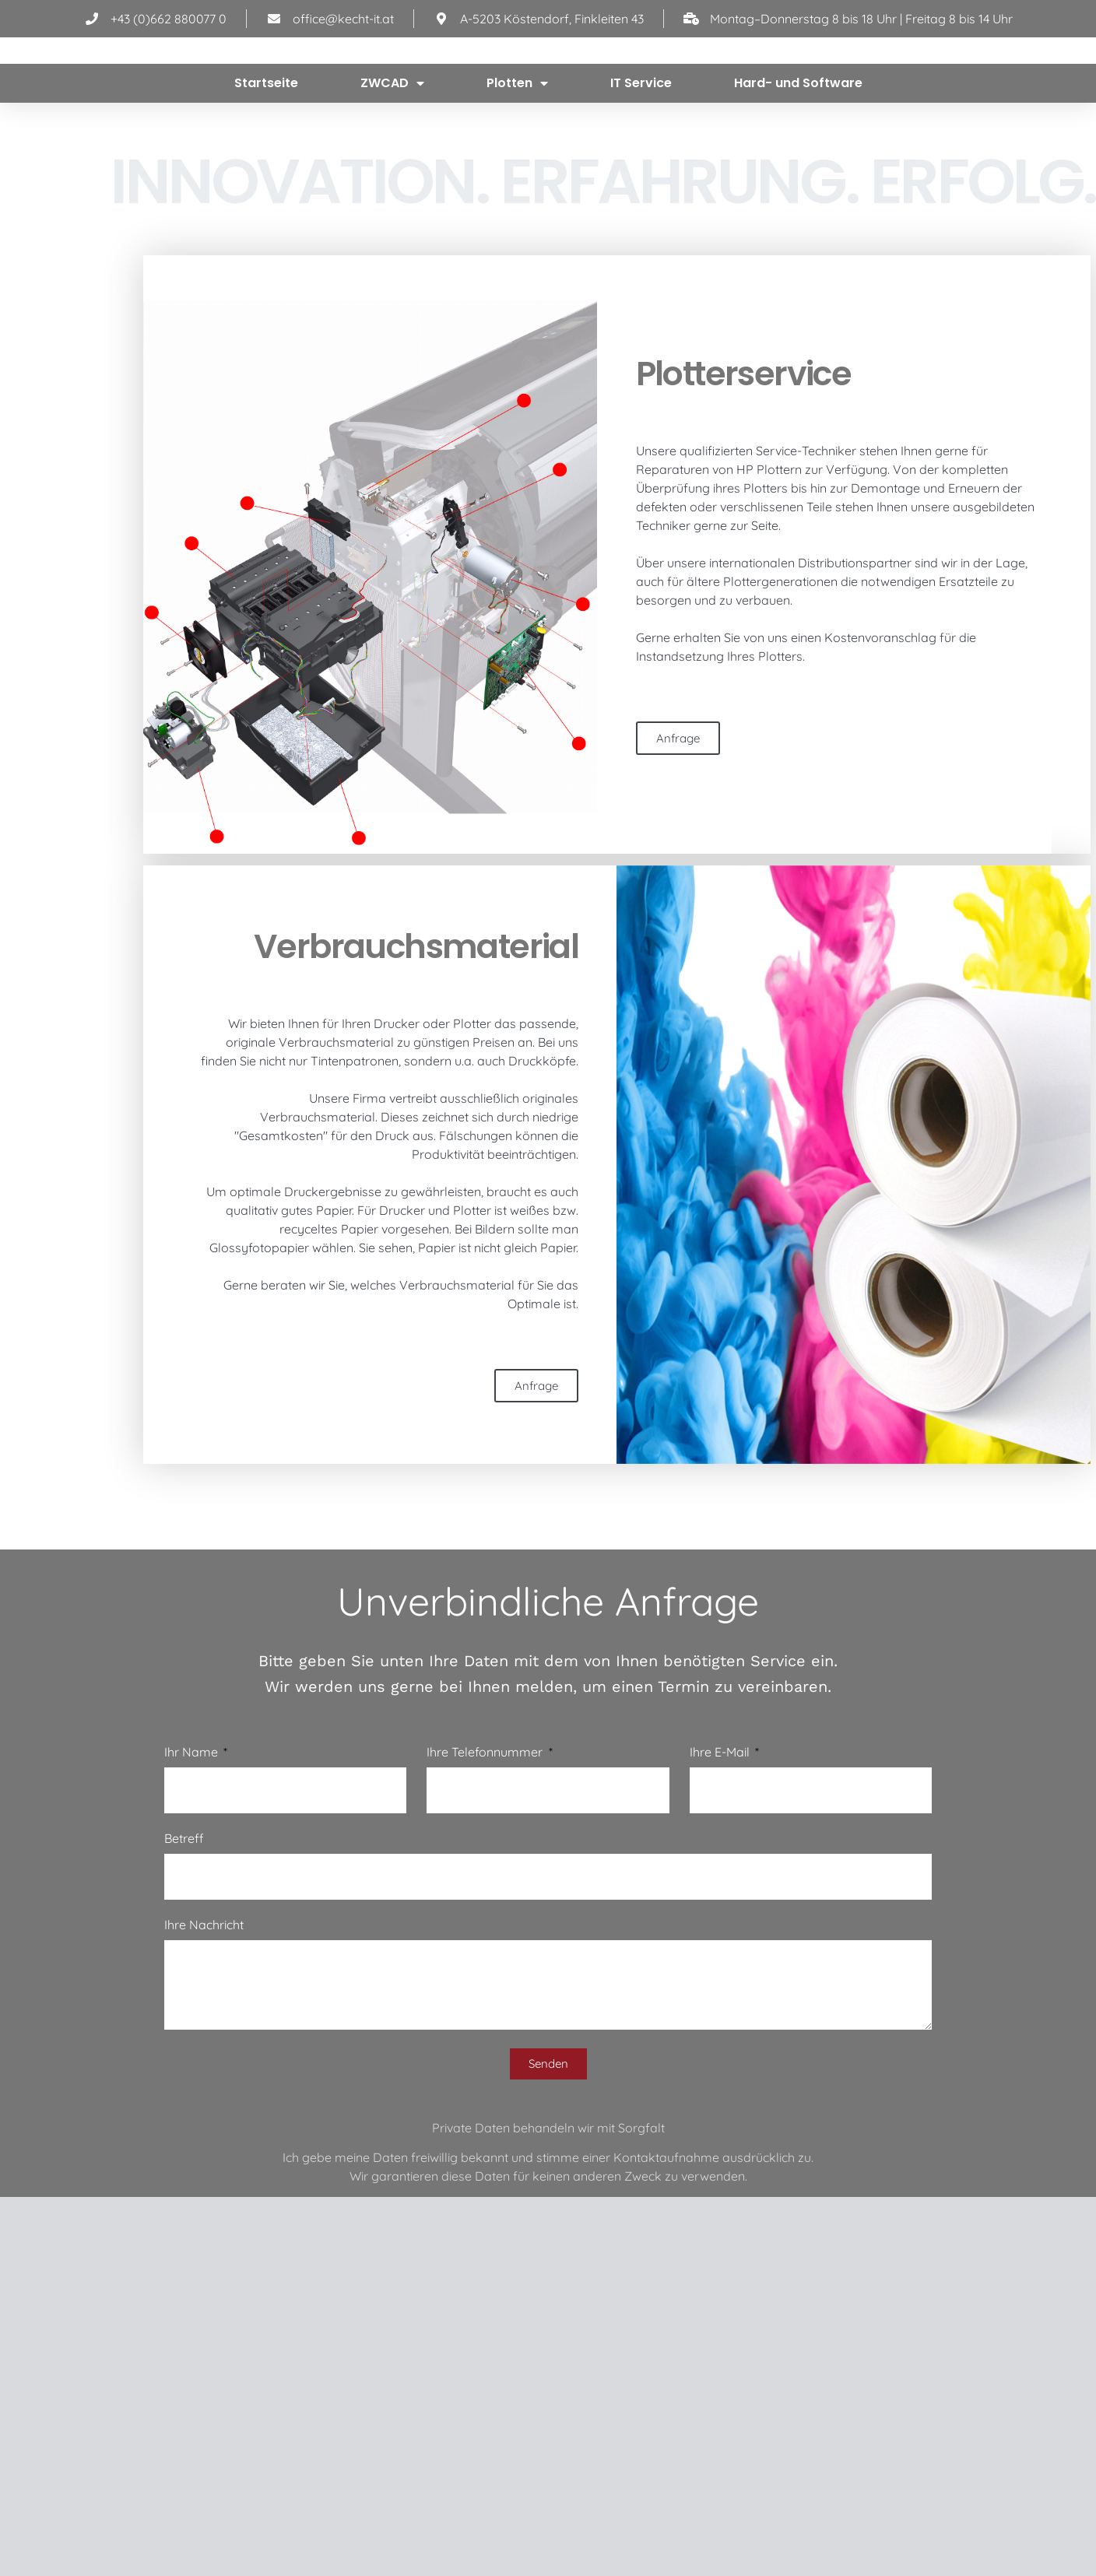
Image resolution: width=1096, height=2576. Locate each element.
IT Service (641, 161)
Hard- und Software (798, 161)
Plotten (517, 162)
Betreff (184, 1930)
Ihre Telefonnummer (486, 1844)
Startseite (266, 161)
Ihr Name (192, 1844)
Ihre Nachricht (204, 2016)
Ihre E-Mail (721, 1844)
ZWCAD (392, 162)
